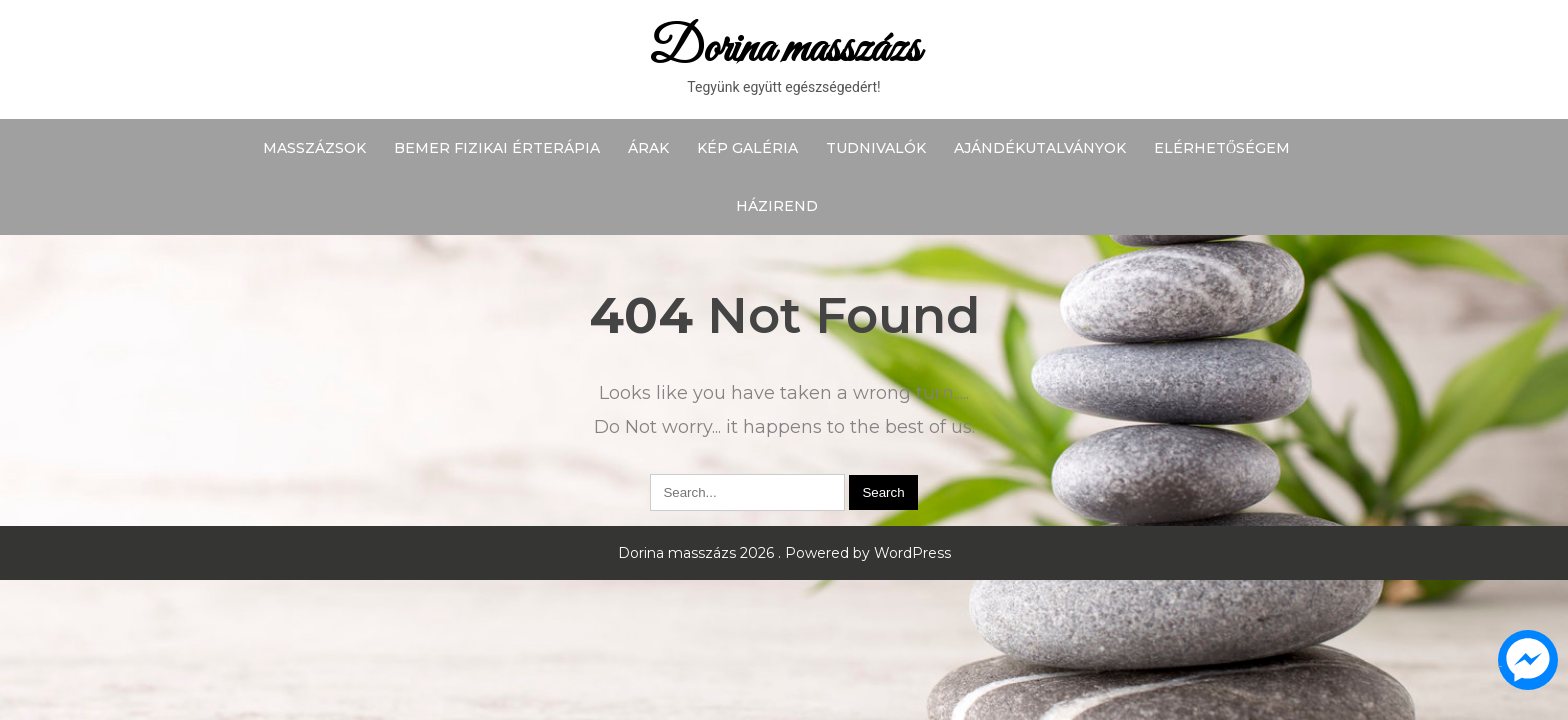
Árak (648, 148)
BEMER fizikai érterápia (497, 148)
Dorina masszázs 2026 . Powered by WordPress (784, 553)
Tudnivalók (876, 148)
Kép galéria (747, 148)
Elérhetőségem (1222, 148)
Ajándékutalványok (1040, 148)
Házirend (777, 206)
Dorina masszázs (784, 49)
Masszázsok (314, 148)
